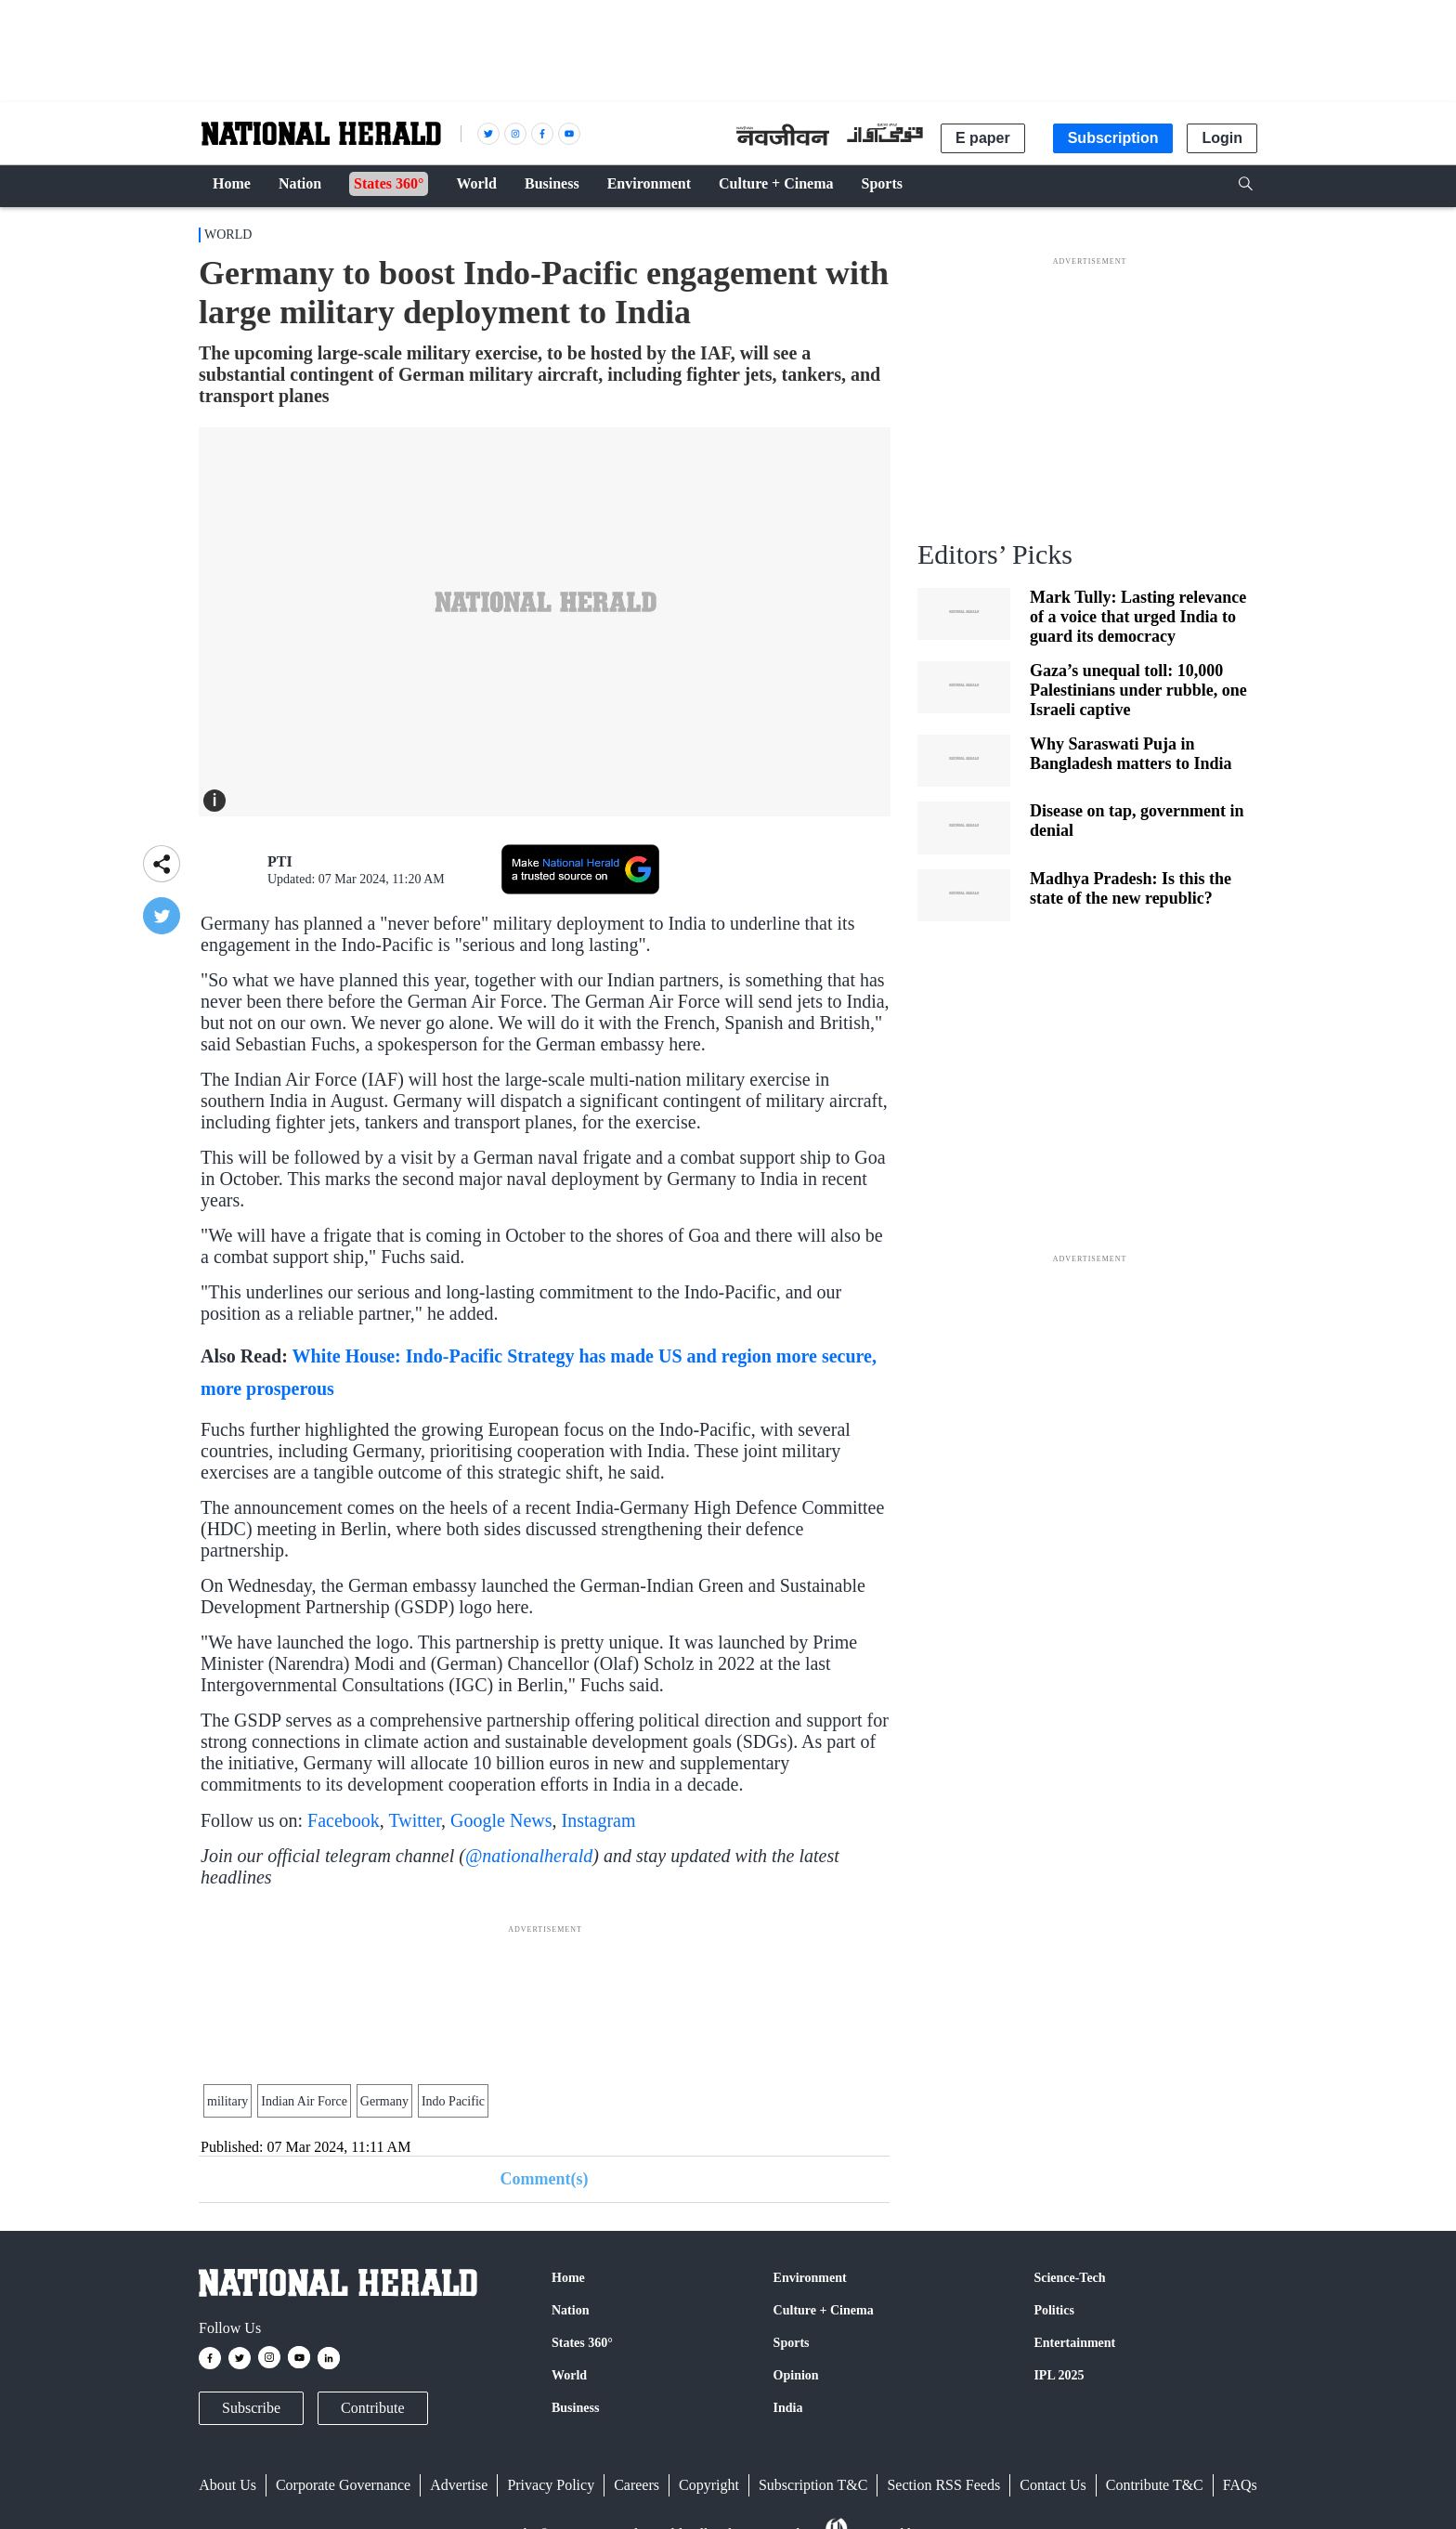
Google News (501, 1820)
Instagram (599, 1820)
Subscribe (251, 2408)
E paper (983, 138)
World (228, 234)
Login (1222, 138)
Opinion (796, 2375)
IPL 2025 (1059, 2375)
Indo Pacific (453, 2101)
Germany (384, 2101)
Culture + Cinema (824, 2310)
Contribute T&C (1154, 2485)
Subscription (1113, 138)
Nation (570, 2310)
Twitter (414, 1820)
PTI (279, 861)
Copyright (709, 2485)
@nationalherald (528, 1855)
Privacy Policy (550, 2485)
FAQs (1240, 2485)
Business (575, 2408)
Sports (792, 2343)
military (227, 2101)
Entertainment (1074, 2343)
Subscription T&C (813, 2485)
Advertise (459, 2485)
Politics (1054, 2310)
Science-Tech (1069, 2278)
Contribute (372, 2408)
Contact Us (1053, 2485)
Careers (636, 2485)
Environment (810, 2278)
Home (568, 2278)
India (788, 2408)
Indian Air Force (304, 2101)
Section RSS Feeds (943, 2485)
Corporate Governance (343, 2485)
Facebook (343, 1820)
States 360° (582, 2343)
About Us (227, 2485)
